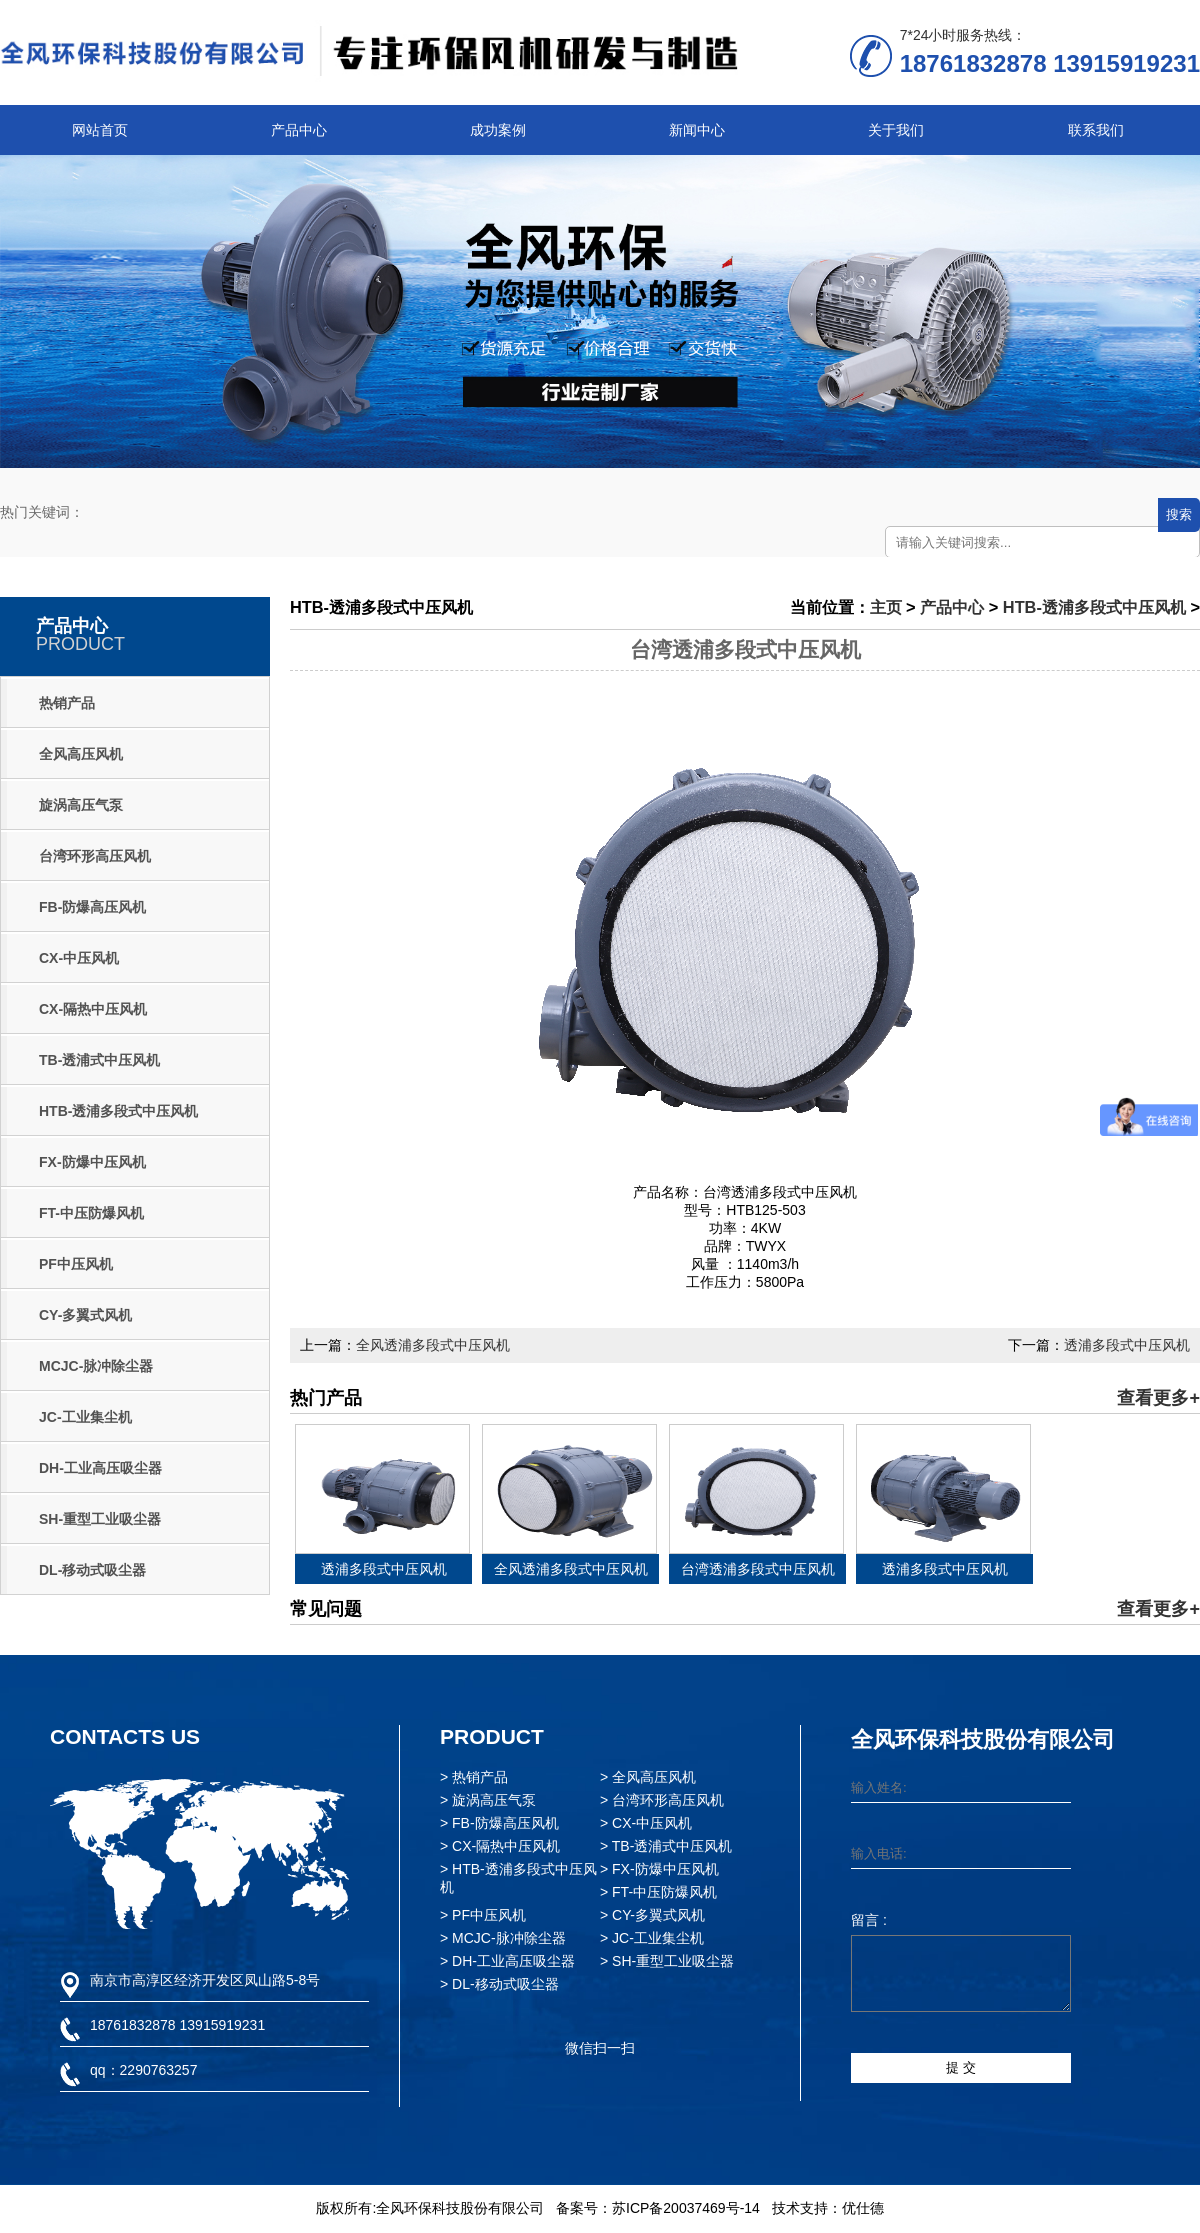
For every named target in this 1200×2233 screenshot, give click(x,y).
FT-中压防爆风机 (91, 1213)
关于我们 (896, 130)
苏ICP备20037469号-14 (686, 2208)
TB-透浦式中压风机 (99, 1060)
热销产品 (67, 703)
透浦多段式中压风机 (1127, 1345)
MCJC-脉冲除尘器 (96, 1366)
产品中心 (299, 130)
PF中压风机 (76, 1264)
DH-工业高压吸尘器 (100, 1468)
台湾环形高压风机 (95, 856)
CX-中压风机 (79, 958)
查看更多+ (1158, 1398)
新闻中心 (697, 130)
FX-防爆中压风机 (92, 1162)
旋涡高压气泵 (81, 805)
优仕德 (863, 2208)
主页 (886, 607)
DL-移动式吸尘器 (92, 1570)
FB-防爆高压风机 (92, 907)
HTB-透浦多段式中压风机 (118, 1111)
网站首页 (100, 130)
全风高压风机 (81, 754)
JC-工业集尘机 (85, 1417)
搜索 (1179, 514)
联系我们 (1096, 130)
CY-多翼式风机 (85, 1315)
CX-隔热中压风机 (93, 1009)
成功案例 (498, 130)
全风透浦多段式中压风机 (433, 1345)
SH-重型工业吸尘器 (100, 1519)
